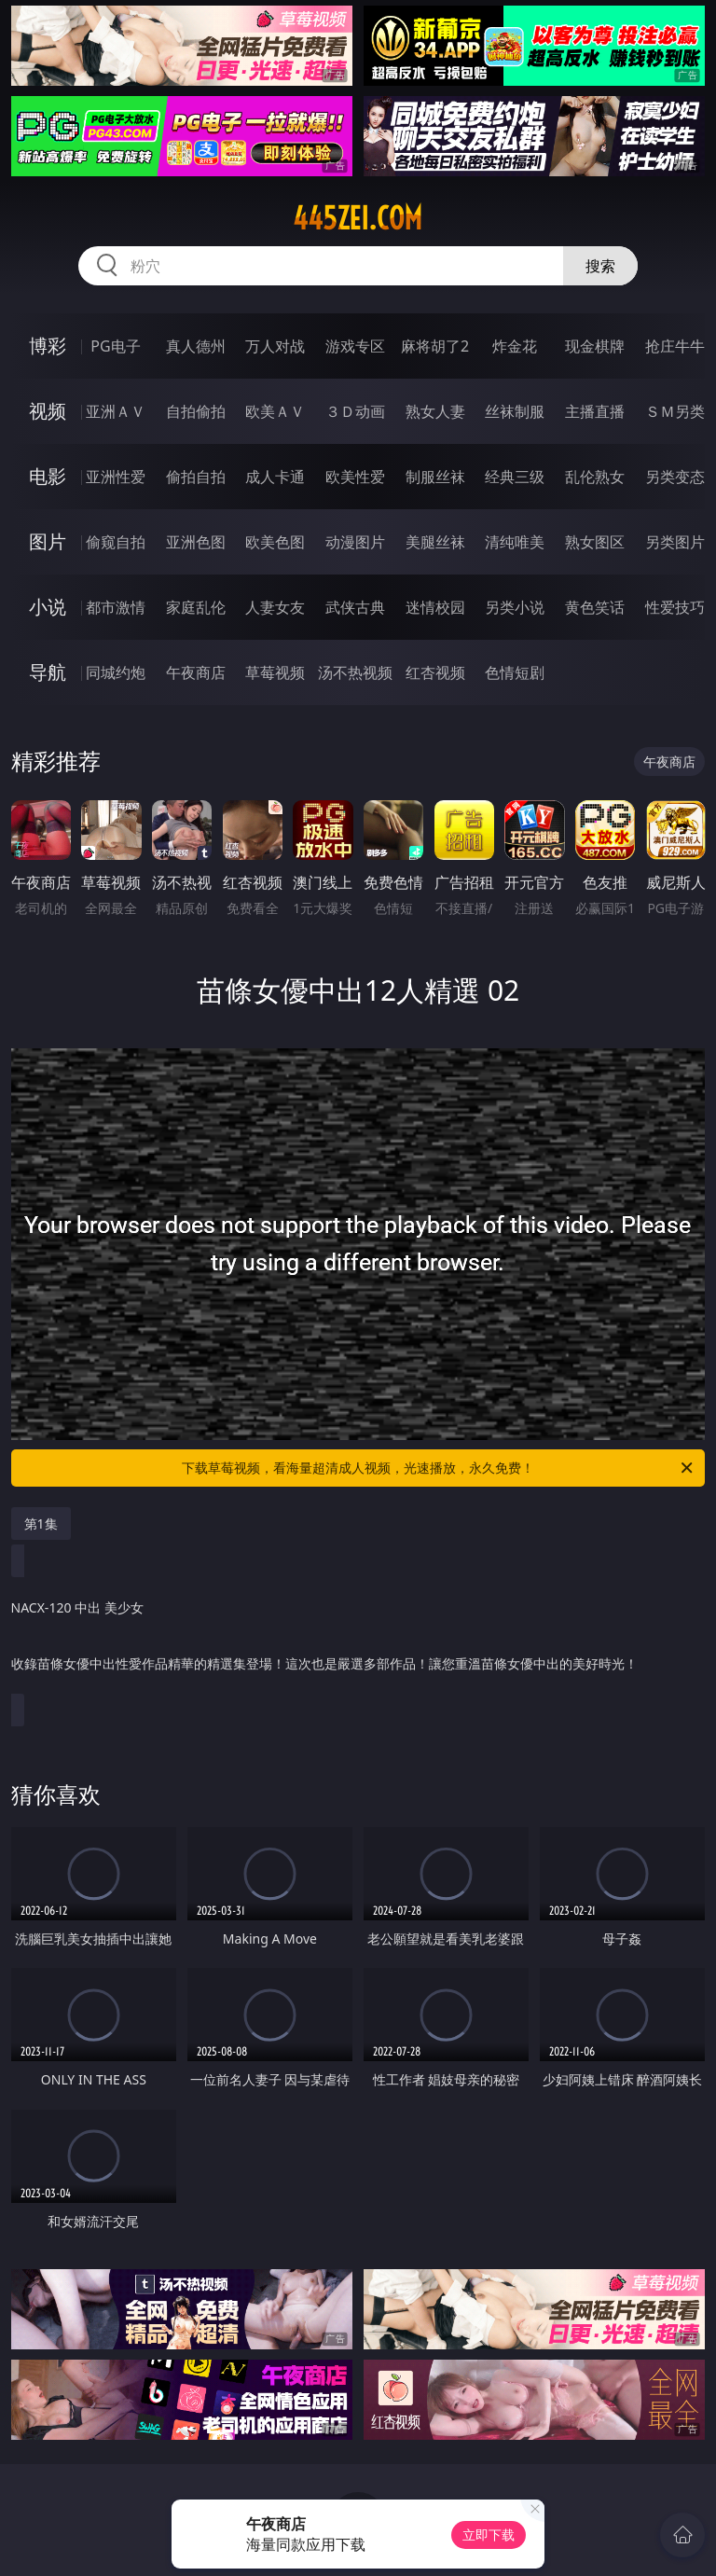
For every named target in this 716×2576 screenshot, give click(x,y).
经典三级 (514, 476)
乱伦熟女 (595, 476)
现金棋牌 (595, 346)
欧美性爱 (355, 476)
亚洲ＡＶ (115, 411)
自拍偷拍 (196, 411)
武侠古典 (355, 607)
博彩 (47, 345)
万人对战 (275, 346)
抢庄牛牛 (675, 346)
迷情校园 (435, 607)
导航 (47, 672)
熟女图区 (595, 542)
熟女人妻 (435, 411)
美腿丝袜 (435, 542)
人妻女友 (275, 607)
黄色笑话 (595, 607)
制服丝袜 (435, 476)
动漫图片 (355, 542)
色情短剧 (514, 672)
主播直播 (595, 411)
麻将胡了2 (435, 346)
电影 (47, 476)
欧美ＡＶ (275, 411)
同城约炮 (115, 672)
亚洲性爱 (115, 476)
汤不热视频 (355, 672)
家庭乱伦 (196, 607)
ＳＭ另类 (675, 411)
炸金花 (514, 346)
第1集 (41, 1523)
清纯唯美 (514, 542)
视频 (47, 410)
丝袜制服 (514, 411)
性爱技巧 (675, 607)
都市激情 (115, 607)
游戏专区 (355, 346)
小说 (47, 606)
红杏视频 (435, 672)
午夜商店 (196, 672)
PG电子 (115, 346)
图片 (47, 541)
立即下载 (488, 2534)
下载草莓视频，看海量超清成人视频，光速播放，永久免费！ (438, 1468)
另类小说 (514, 607)
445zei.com (357, 218)
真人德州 (196, 346)
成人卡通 (275, 476)
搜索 (600, 266)
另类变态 (675, 476)
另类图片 (675, 542)
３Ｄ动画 (355, 411)
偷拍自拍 (196, 476)
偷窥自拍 (115, 542)
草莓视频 (275, 672)
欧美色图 (275, 542)
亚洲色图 (196, 542)
